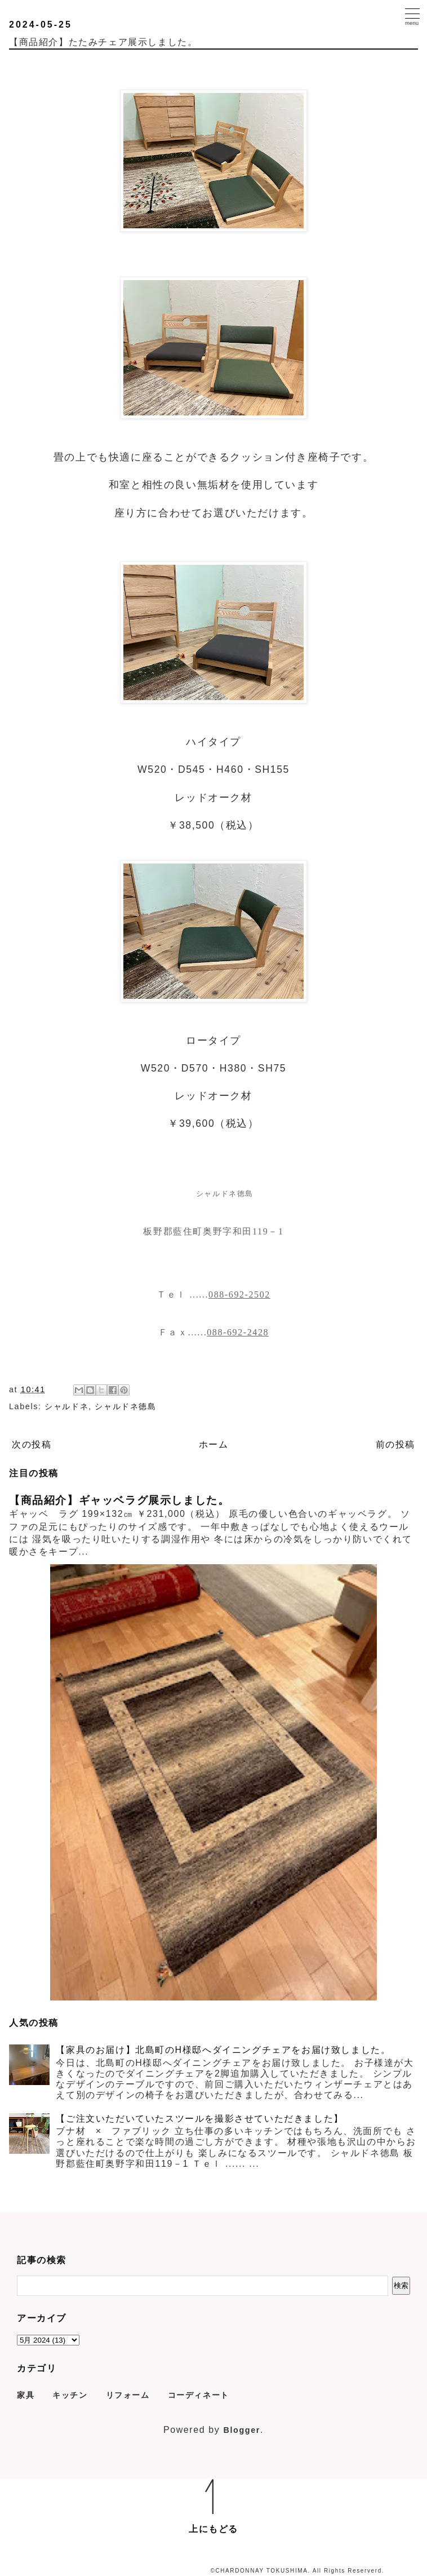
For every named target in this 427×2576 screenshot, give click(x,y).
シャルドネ (66, 1406)
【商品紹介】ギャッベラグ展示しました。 (119, 1500)
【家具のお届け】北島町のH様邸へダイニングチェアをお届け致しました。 (223, 2050)
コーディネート (198, 2395)
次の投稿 (31, 1444)
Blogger (241, 2430)
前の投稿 (395, 1444)
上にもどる (213, 2529)
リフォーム (128, 2395)
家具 (25, 2395)
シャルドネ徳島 (125, 1406)
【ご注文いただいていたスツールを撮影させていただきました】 (199, 2118)
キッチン (69, 2395)
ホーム (214, 1444)
